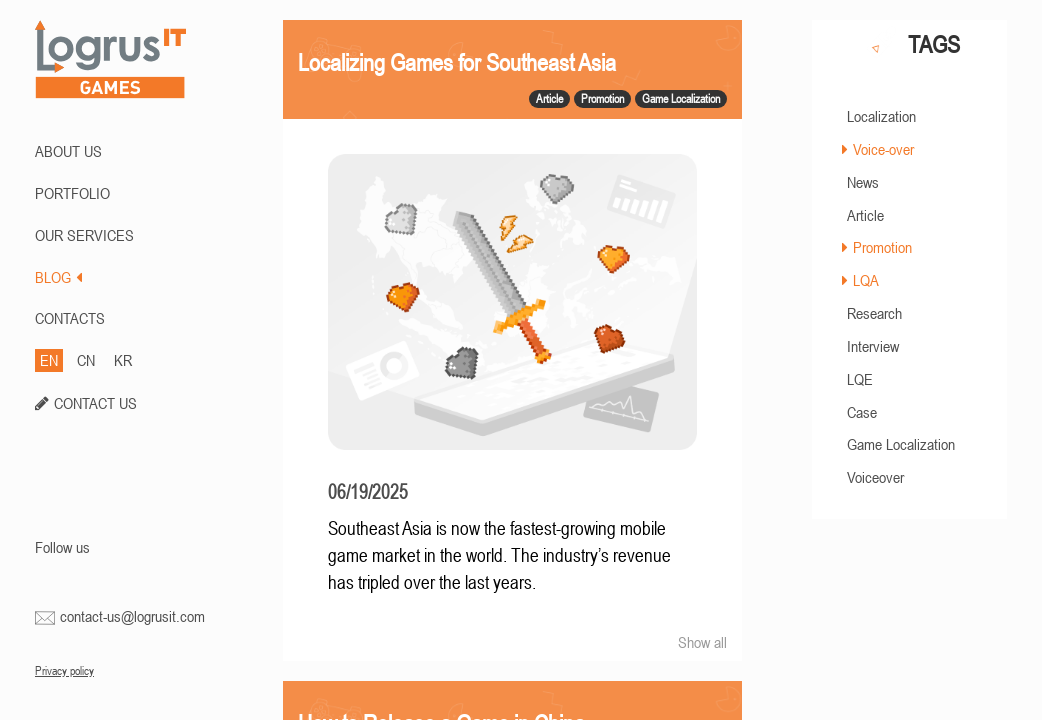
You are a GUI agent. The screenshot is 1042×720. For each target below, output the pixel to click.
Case (862, 412)
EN (49, 360)
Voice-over (883, 149)
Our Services (84, 235)
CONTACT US (95, 403)
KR (123, 360)
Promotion (882, 247)
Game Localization (901, 444)
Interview (873, 346)
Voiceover (875, 477)
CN (86, 360)
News (863, 182)
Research (874, 313)
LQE (860, 379)
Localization (881, 116)
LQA (866, 280)
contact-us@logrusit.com (132, 616)
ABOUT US (68, 151)
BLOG (58, 277)
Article (865, 215)
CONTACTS (70, 318)
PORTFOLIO (72, 193)
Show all (702, 642)
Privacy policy (64, 671)
